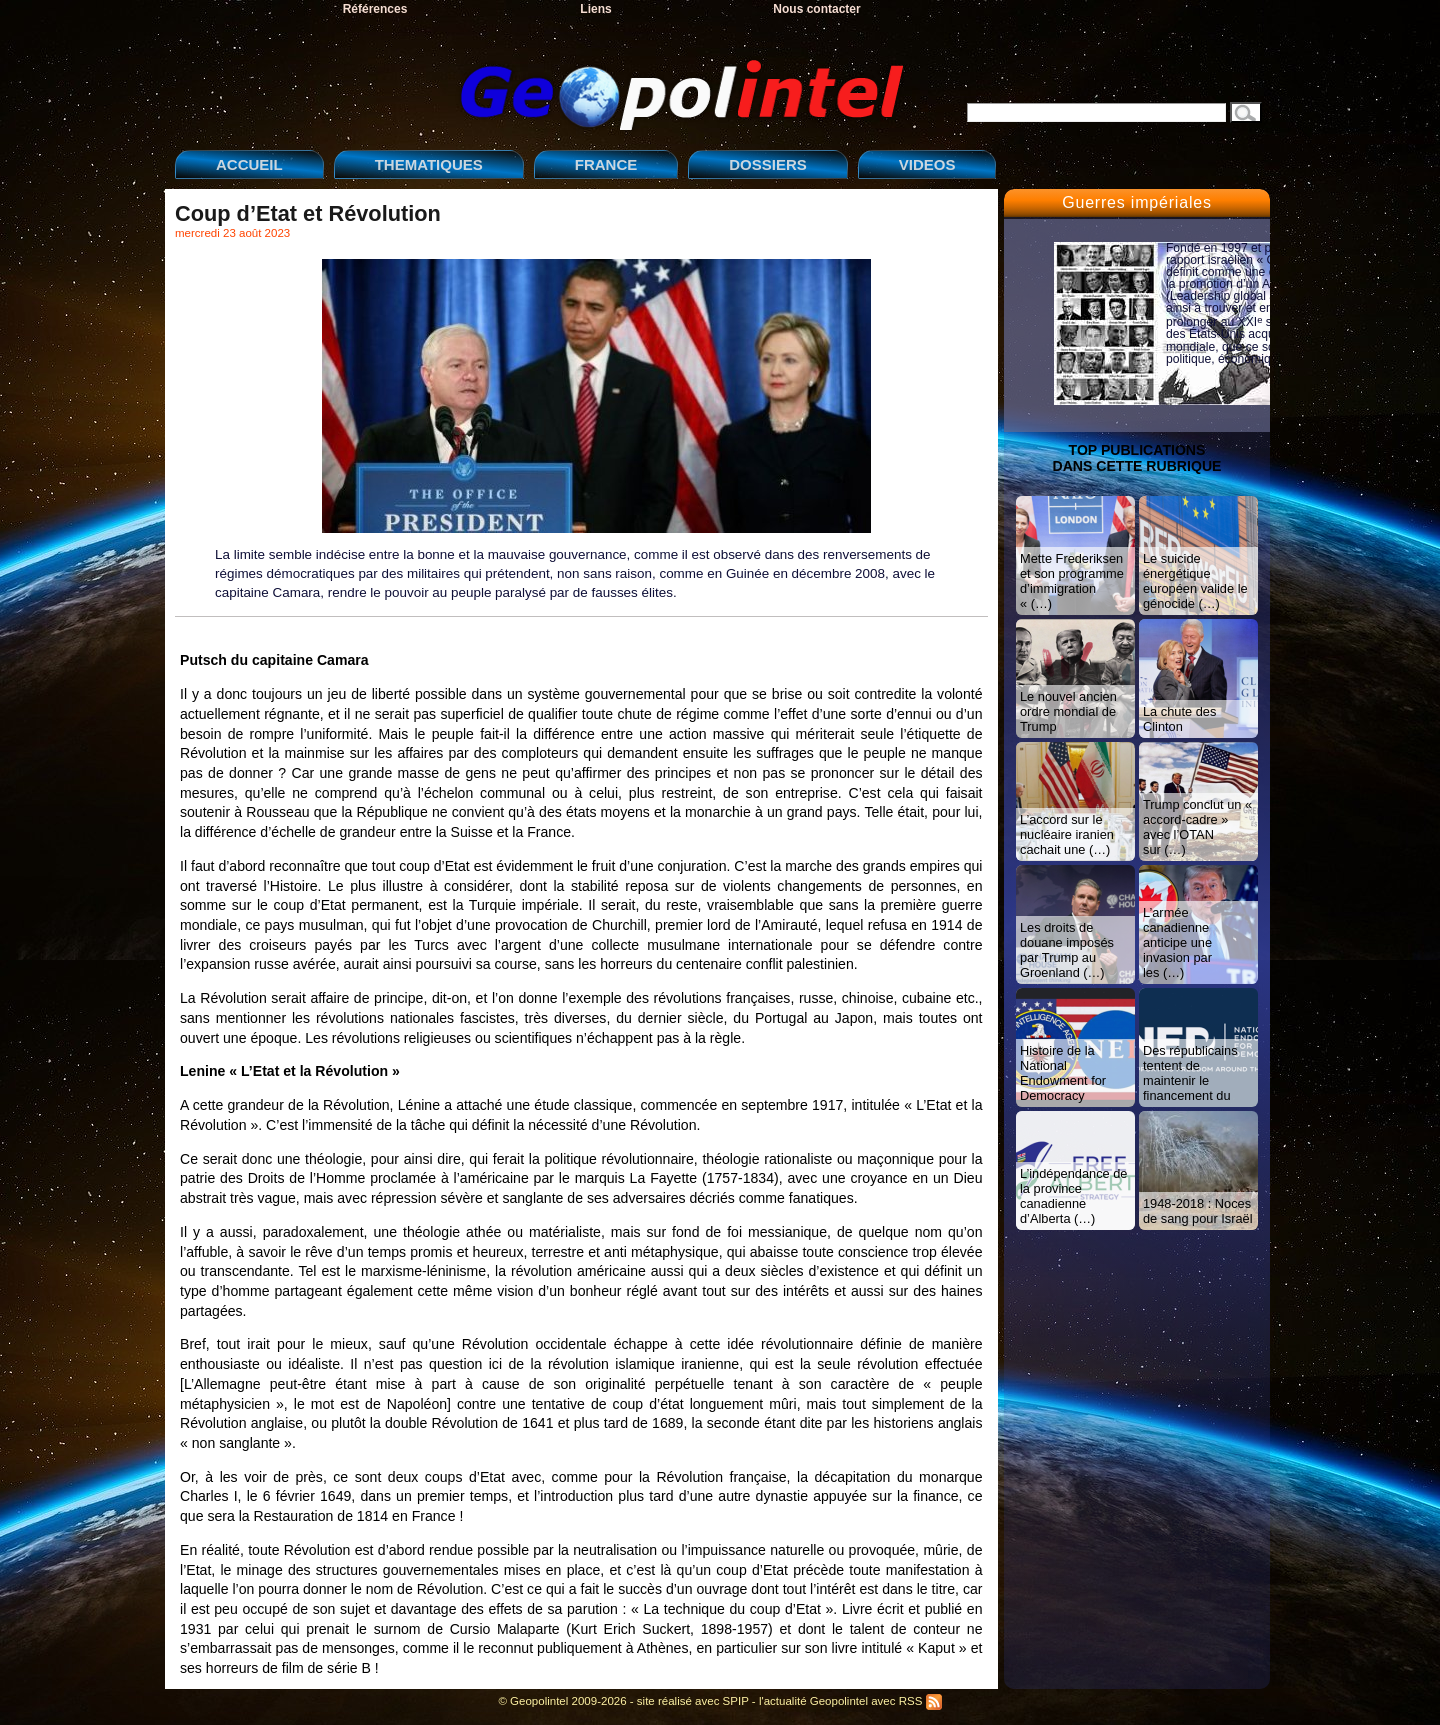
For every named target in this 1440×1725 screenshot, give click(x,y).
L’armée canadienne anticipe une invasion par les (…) (1177, 942)
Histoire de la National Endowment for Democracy (1063, 1073)
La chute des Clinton (1179, 719)
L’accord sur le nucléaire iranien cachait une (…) (1067, 834)
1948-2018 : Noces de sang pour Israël (1198, 1211)
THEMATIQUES (429, 164)
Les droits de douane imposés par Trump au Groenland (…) (1067, 950)
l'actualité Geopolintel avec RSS (850, 1701)
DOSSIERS (768, 164)
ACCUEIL (249, 164)
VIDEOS (927, 164)
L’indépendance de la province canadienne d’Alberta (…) (1073, 1196)
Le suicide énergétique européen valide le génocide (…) (1195, 581)
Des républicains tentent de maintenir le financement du (1190, 1073)
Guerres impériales (1137, 202)
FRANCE (606, 164)
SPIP (736, 1701)
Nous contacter (816, 9)
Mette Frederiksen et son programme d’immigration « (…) (1072, 581)
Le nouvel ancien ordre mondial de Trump (1068, 711)
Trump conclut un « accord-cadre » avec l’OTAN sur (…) (1197, 827)
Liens (595, 9)
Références (375, 9)
